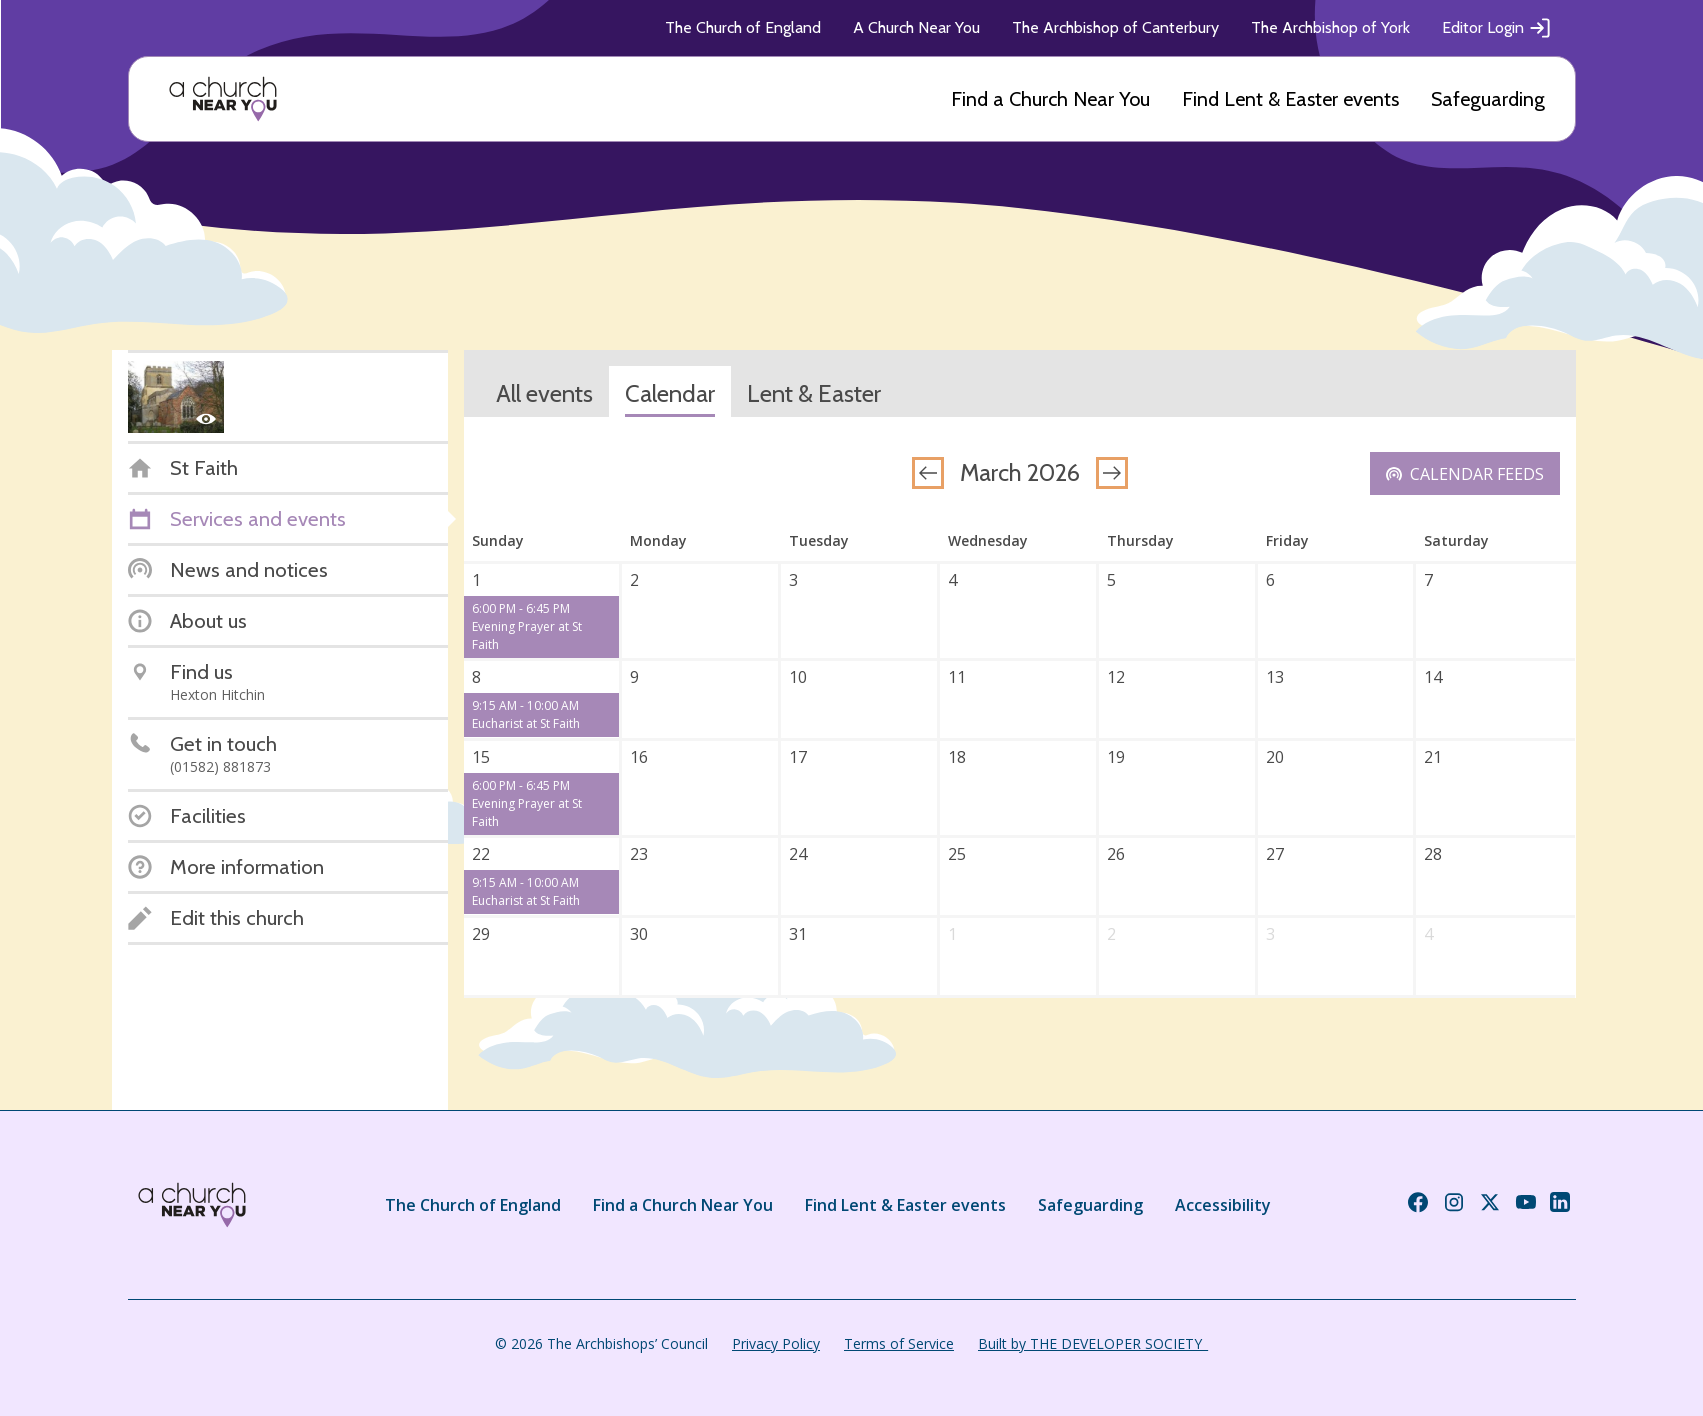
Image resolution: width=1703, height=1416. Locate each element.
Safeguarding (1488, 99)
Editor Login (1497, 28)
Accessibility (1223, 1205)
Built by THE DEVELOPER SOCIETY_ (1093, 1343)
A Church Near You (916, 27)
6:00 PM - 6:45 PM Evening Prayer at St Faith (527, 626)
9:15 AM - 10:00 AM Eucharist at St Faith (526, 714)
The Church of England (743, 27)
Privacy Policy (776, 1343)
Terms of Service (899, 1343)
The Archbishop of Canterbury (1115, 27)
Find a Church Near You (1050, 99)
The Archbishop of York (1330, 27)
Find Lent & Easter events (1290, 99)
